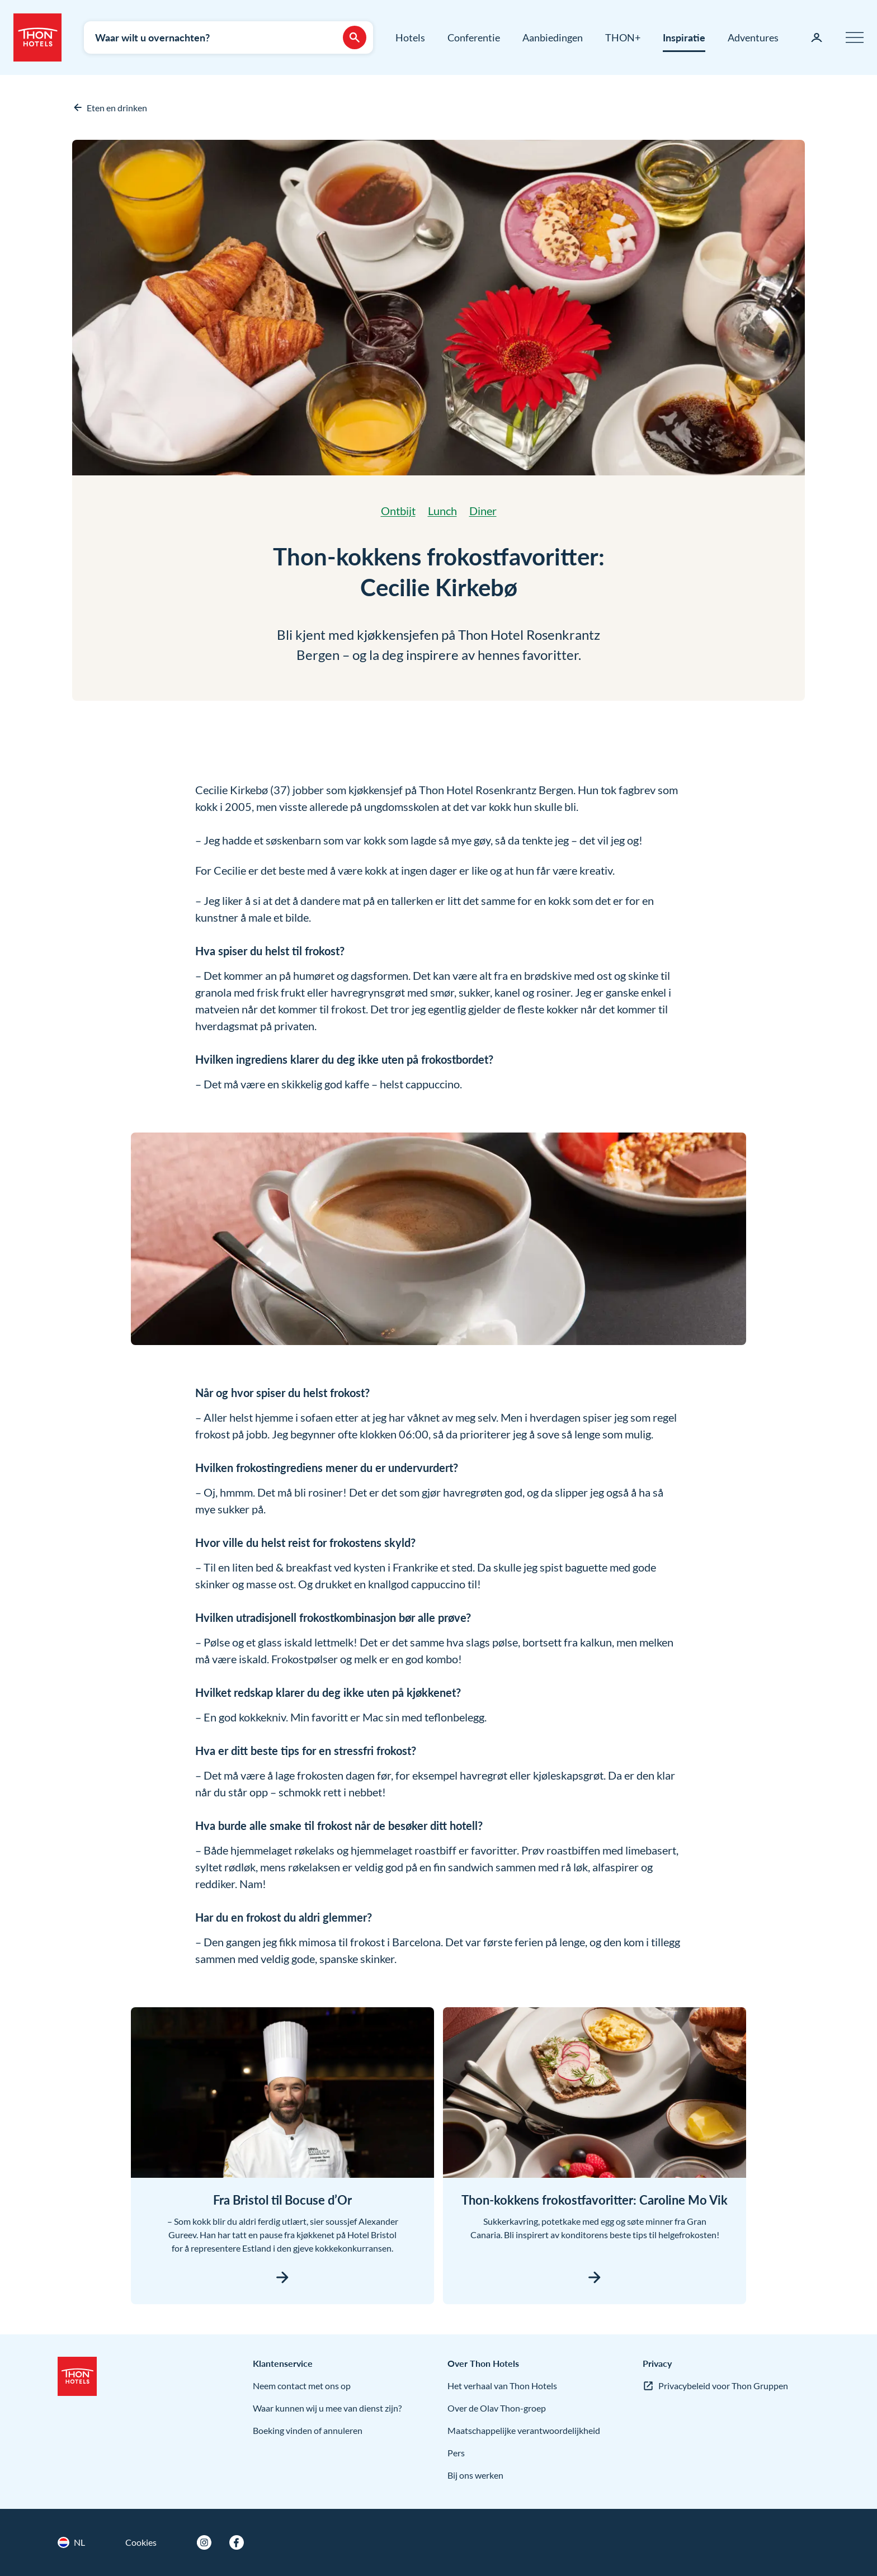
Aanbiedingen (552, 37)
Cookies (141, 2542)
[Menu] (855, 37)
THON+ (622, 37)
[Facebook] (236, 2542)
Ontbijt (398, 510)
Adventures (753, 37)
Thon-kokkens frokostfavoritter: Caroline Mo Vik (594, 2199)
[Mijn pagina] (816, 37)
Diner (483, 510)
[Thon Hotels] (37, 37)
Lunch (442, 510)
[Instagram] (204, 2542)
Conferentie (473, 37)
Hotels (410, 37)
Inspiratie (684, 37)
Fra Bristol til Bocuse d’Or (282, 2199)
